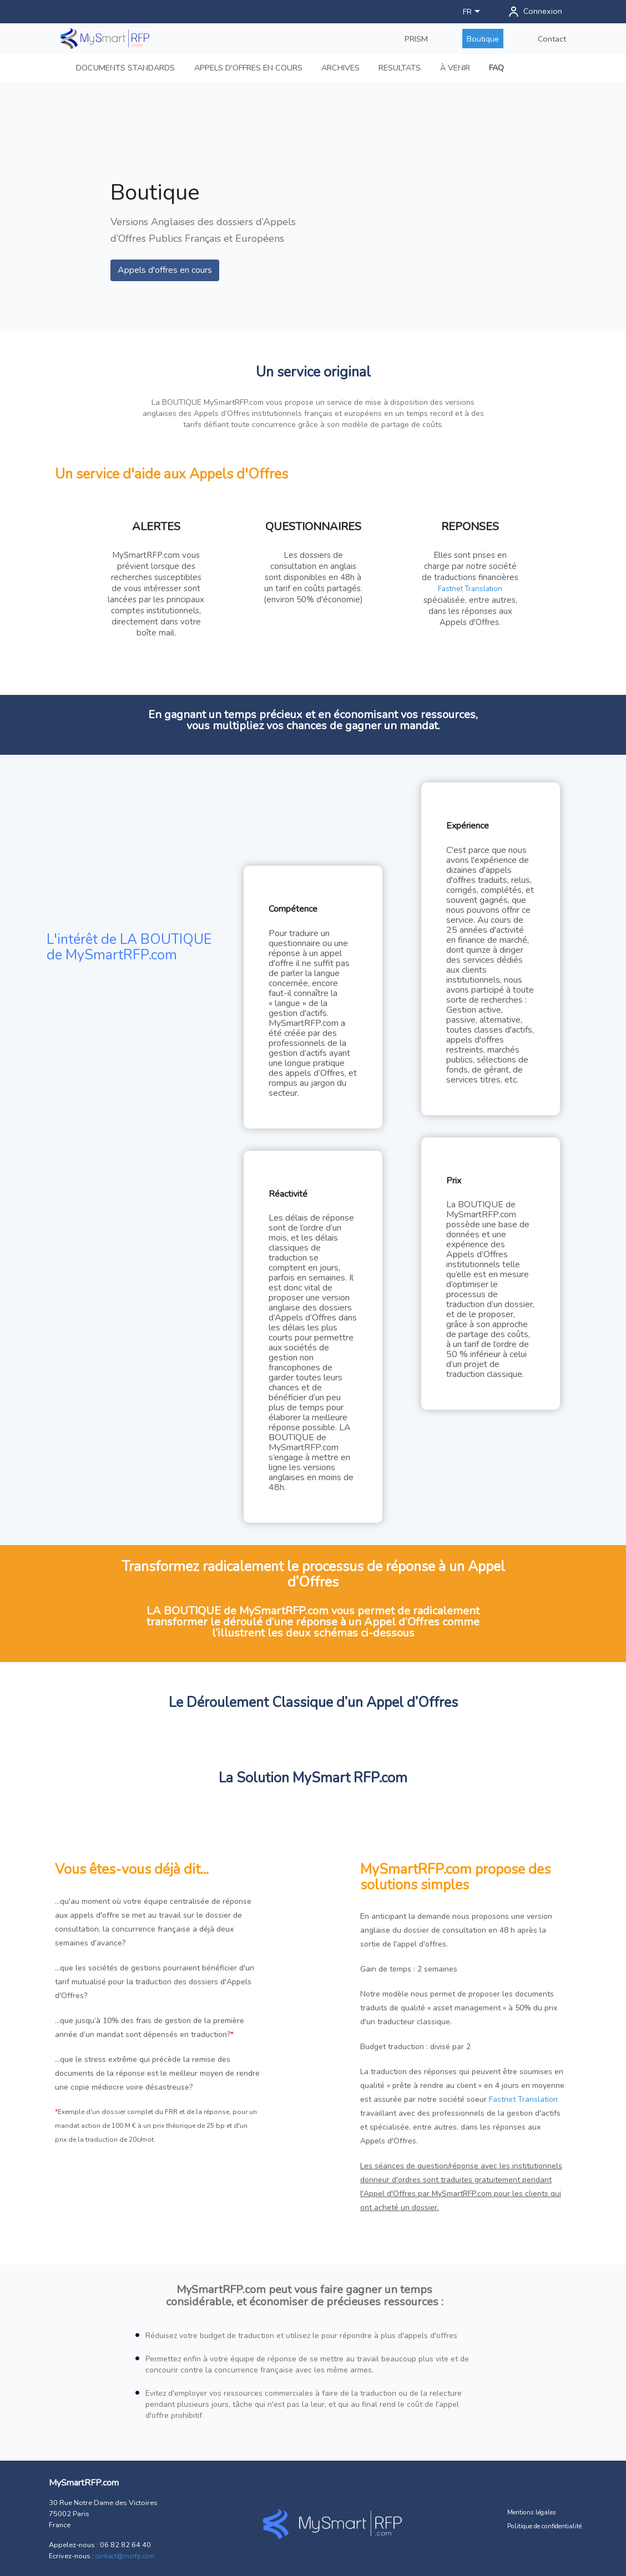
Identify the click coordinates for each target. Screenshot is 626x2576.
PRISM (416, 38)
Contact (552, 38)
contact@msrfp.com (125, 2556)
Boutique (483, 38)
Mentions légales (531, 2512)
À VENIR (455, 67)
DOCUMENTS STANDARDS (125, 67)
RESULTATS (399, 67)
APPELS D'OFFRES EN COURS (248, 67)
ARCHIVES (340, 67)
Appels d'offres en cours (165, 270)
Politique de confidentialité (544, 2526)
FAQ (496, 67)
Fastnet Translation (470, 588)
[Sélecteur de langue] (473, 12)
